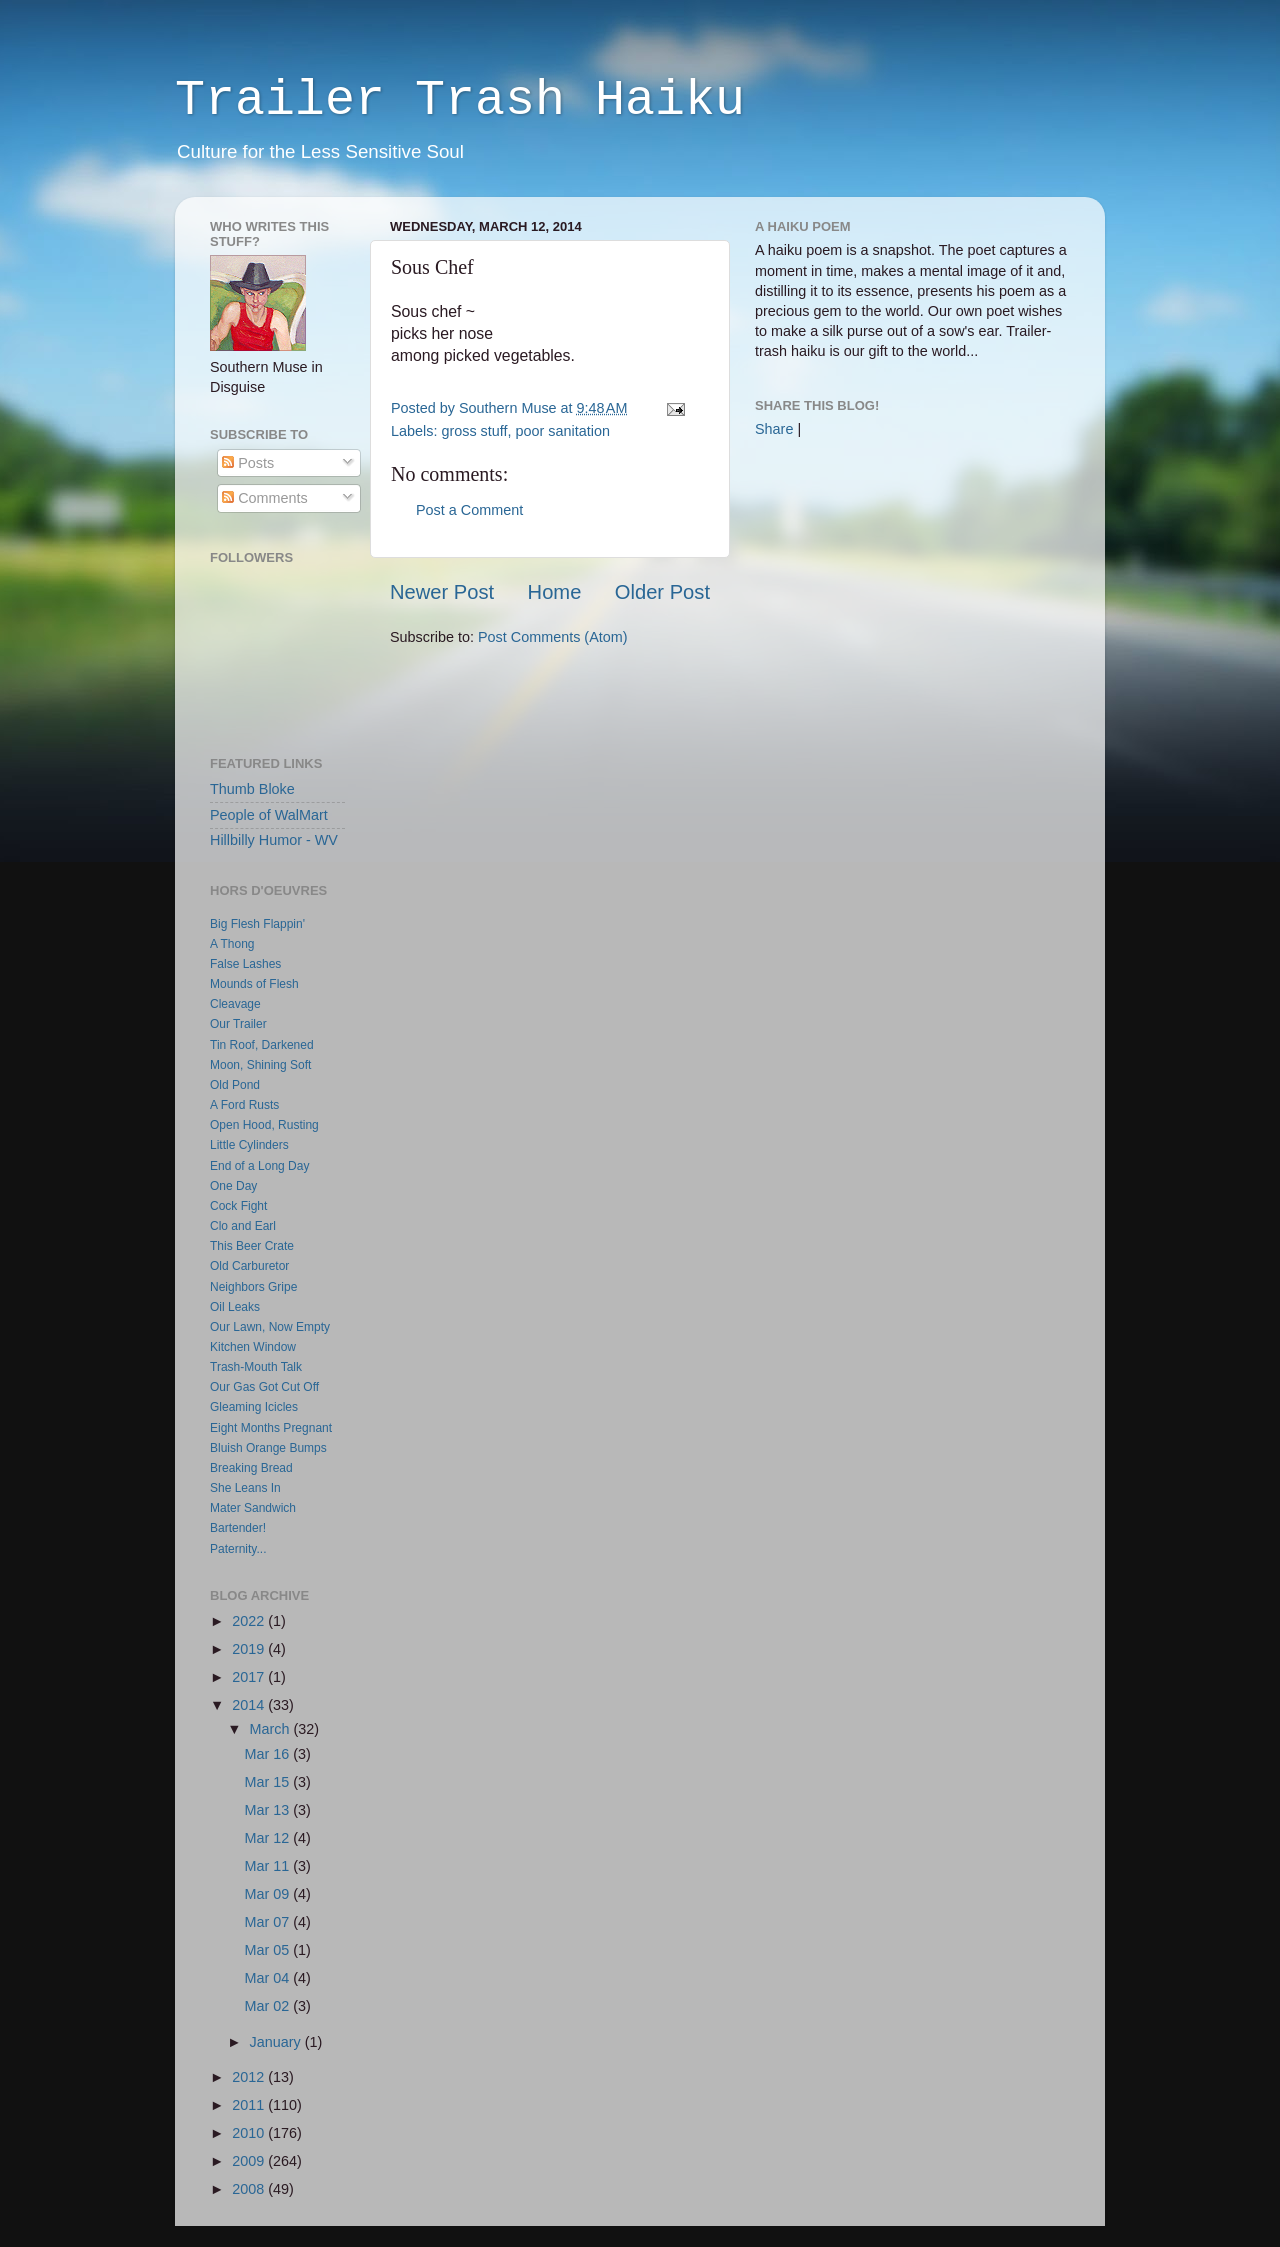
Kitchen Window (253, 1347)
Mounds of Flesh (254, 984)
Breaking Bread (251, 1468)
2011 (250, 2105)
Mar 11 (269, 1866)
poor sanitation (563, 431)
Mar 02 (269, 2006)
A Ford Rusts (244, 1105)
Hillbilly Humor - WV (274, 840)
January (277, 2042)
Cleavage (235, 1004)
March (272, 1729)
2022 (250, 1621)
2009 (250, 2161)
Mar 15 (269, 1782)
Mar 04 (269, 1978)
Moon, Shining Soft (260, 1065)
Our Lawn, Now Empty (270, 1327)
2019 (250, 1649)
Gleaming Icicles (254, 1407)
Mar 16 (269, 1754)
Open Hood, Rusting (264, 1125)
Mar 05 (269, 1950)
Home (555, 592)
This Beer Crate (252, 1246)
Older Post (662, 592)
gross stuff (474, 431)
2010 (250, 2133)
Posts (248, 463)
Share (774, 429)
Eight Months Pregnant (271, 1428)
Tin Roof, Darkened (262, 1045)
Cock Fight (238, 1206)
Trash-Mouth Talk (256, 1367)
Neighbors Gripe (253, 1287)
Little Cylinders (249, 1145)
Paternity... (238, 1549)
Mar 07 (269, 1922)
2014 (250, 1705)
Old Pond (235, 1085)
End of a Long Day (259, 1166)
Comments (265, 498)
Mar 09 (269, 1894)
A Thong (232, 944)
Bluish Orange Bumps (268, 1448)
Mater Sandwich (253, 1508)
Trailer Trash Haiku (460, 100)
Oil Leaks (235, 1307)
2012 (250, 2077)
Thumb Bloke (252, 789)
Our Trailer (238, 1024)
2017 (250, 1677)
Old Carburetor (249, 1266)
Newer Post (442, 592)
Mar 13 (269, 1810)
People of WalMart (269, 815)
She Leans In (245, 1488)
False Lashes (245, 964)
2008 (250, 2189)
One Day (233, 1186)
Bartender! (238, 1528)
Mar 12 (269, 1838)
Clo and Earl (243, 1226)
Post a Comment (469, 510)
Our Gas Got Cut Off (264, 1387)
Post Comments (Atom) (553, 637)
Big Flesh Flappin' (257, 924)
